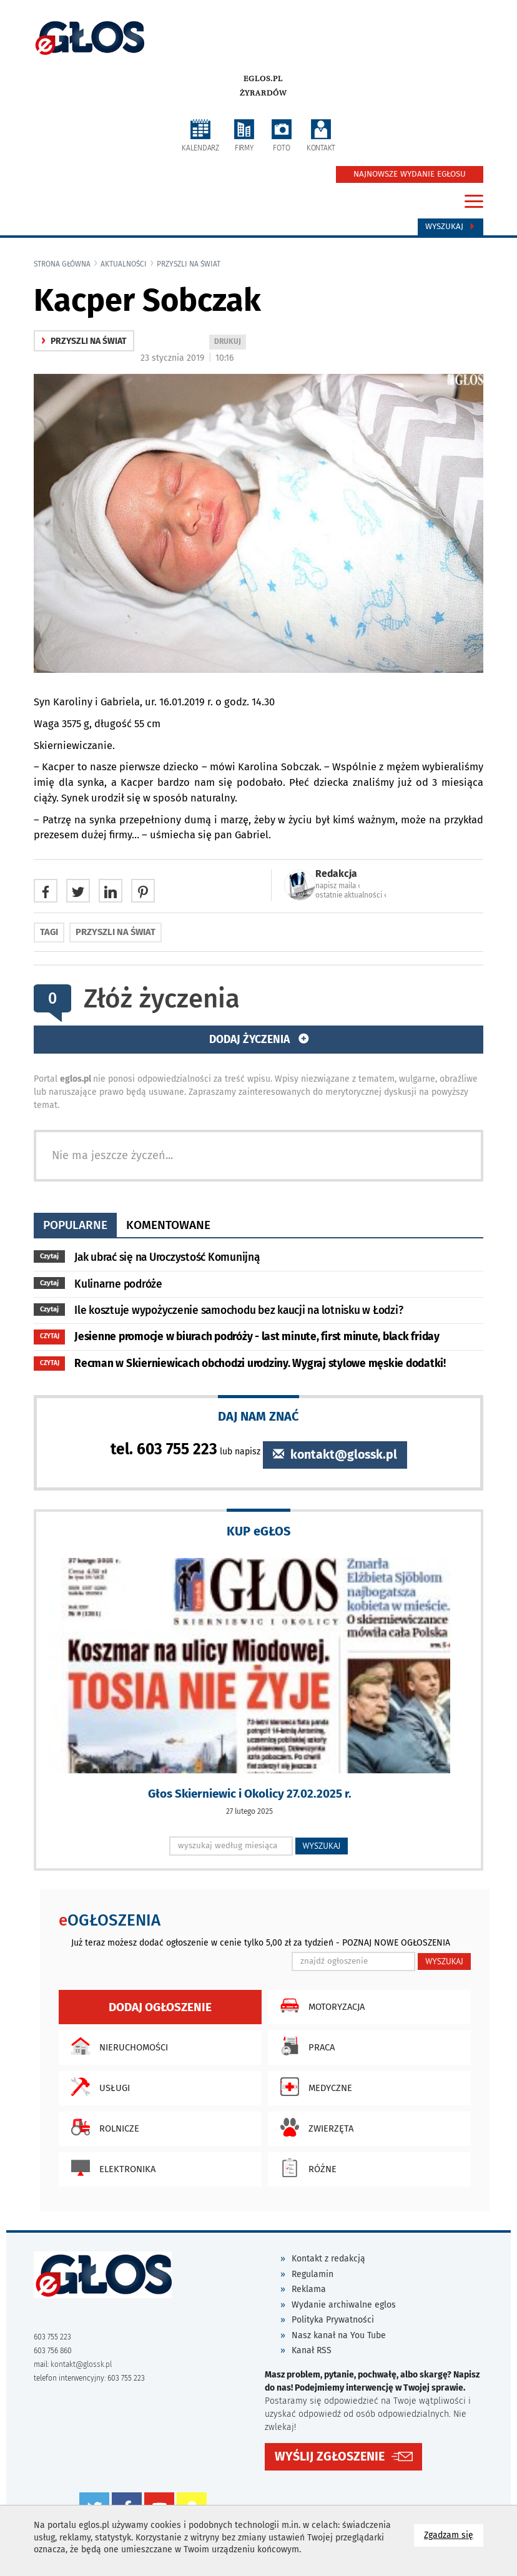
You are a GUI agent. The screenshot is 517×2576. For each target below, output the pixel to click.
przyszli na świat (188, 264)
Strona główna (62, 264)
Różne (305, 2167)
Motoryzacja (319, 2005)
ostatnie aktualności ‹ (351, 895)
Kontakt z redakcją (328, 2258)
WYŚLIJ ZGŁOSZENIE (330, 2456)
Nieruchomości (116, 2046)
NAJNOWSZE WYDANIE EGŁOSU (409, 174)
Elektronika (110, 2167)
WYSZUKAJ (322, 1845)
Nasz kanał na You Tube (339, 2335)
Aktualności (124, 264)
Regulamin (312, 2274)
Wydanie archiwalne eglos (344, 2304)
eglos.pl (263, 78)
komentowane (168, 1225)
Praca (304, 2046)
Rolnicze (102, 2127)
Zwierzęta (313, 2127)
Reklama (309, 2289)
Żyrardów (263, 93)
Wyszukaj (450, 227)
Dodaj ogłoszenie (160, 2007)
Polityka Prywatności (333, 2319)
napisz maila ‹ (337, 885)
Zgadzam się (453, 2534)
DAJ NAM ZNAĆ (258, 1416)
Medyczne (313, 2086)
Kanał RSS (312, 2350)
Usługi (97, 2086)
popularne (75, 1225)
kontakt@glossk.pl (335, 1454)
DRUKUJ (230, 342)
